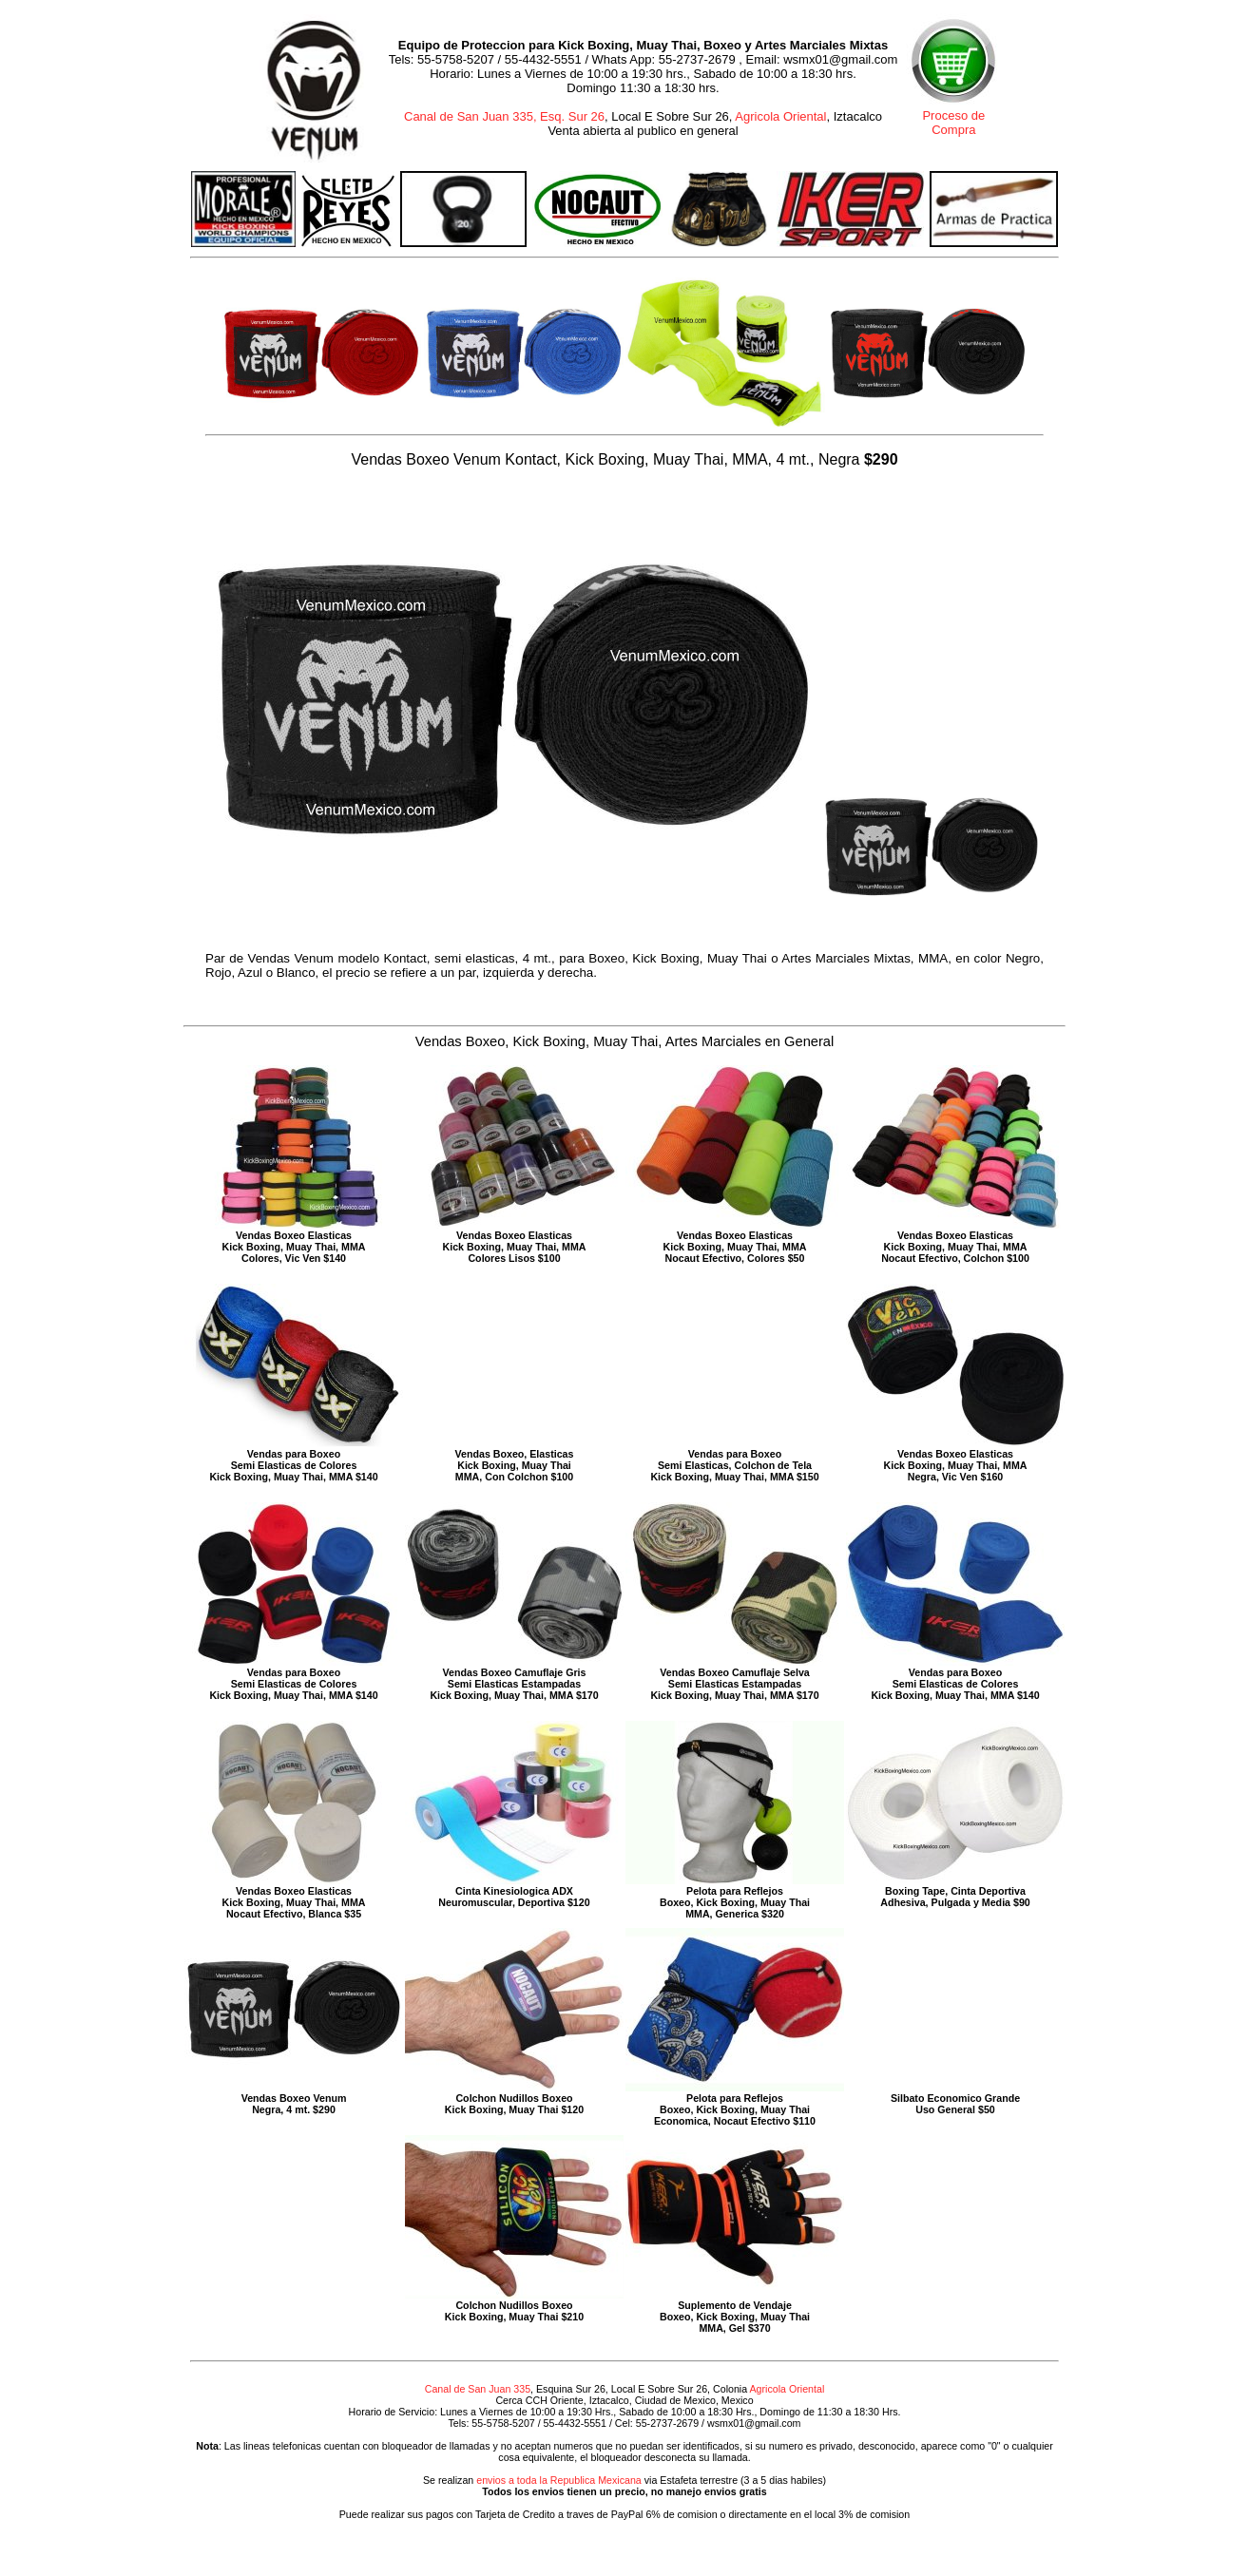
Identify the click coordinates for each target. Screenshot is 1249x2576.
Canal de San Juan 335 (477, 2389)
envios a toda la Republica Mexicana (559, 2480)
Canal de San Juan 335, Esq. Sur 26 (504, 116)
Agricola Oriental (780, 116)
